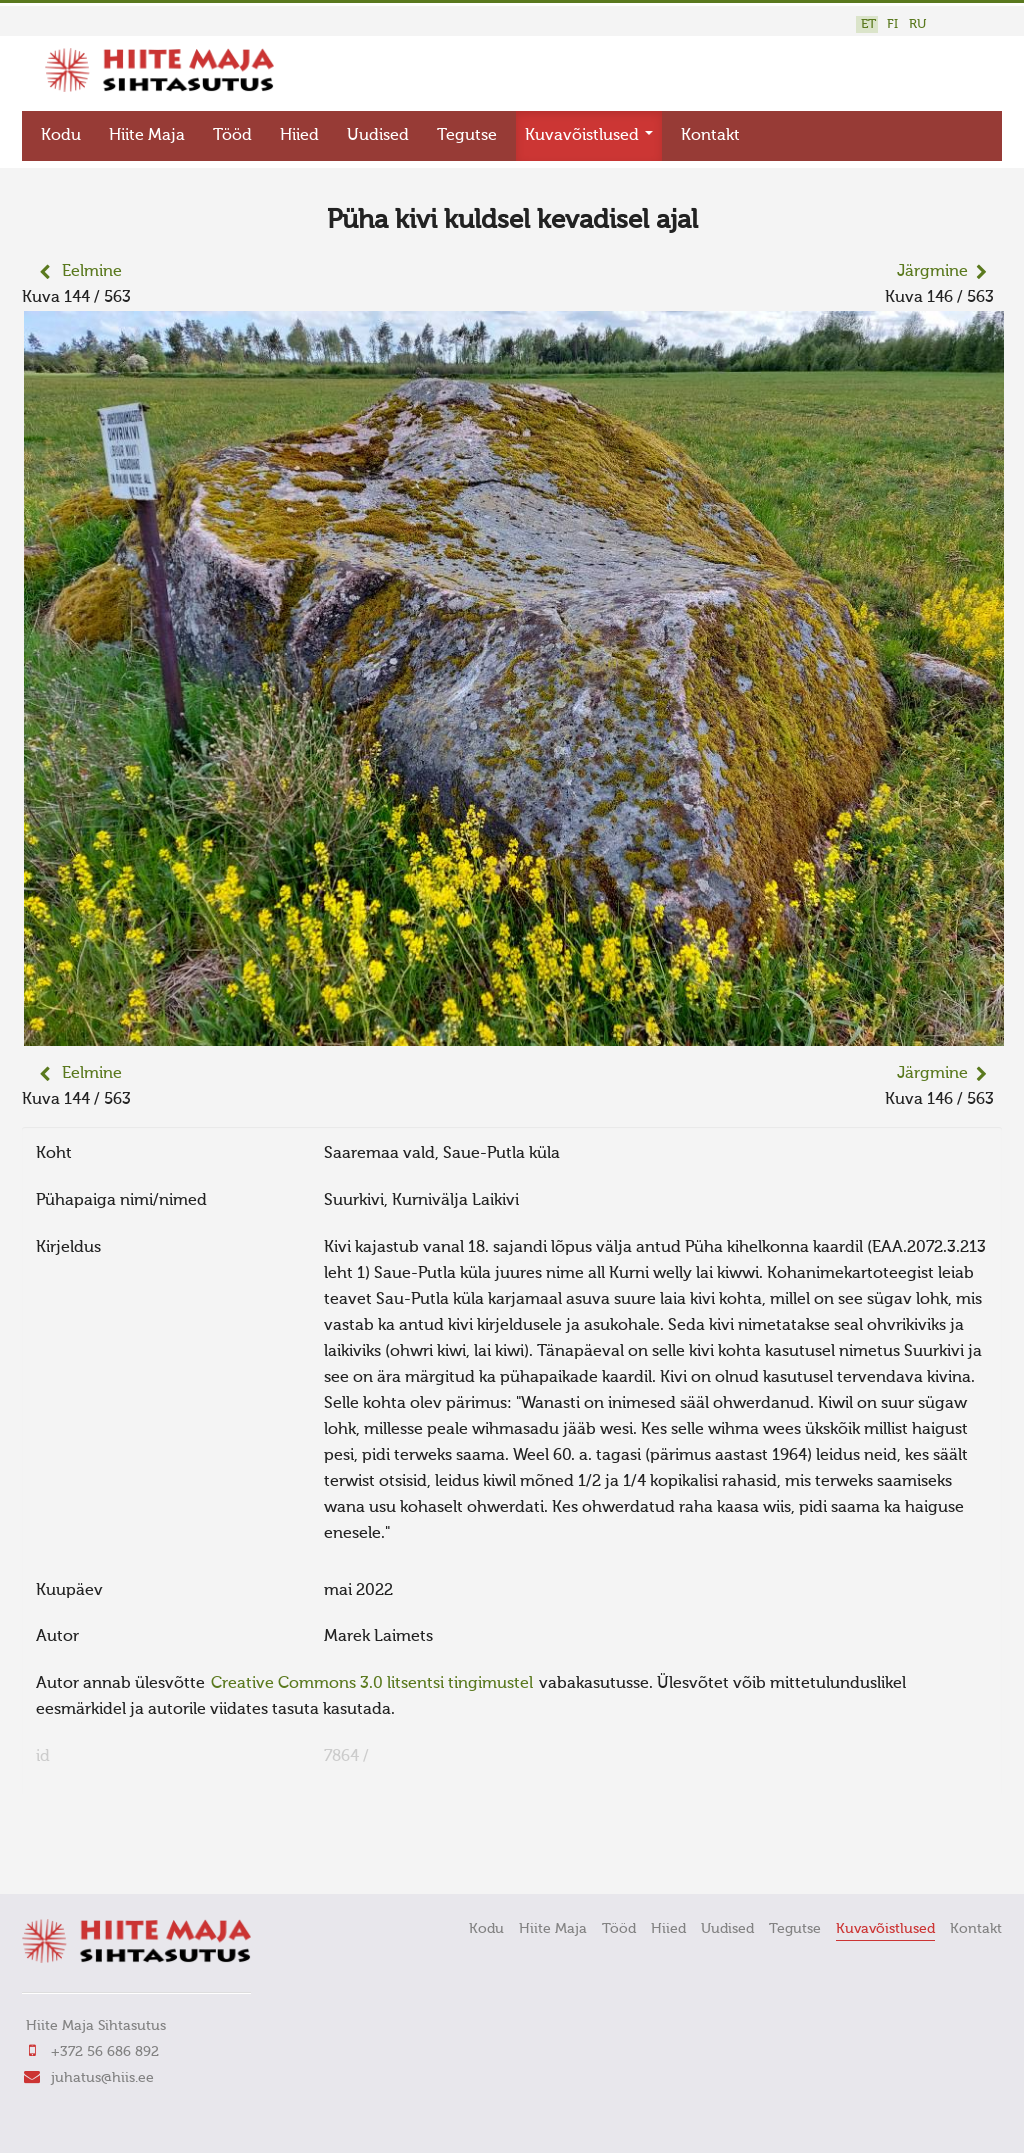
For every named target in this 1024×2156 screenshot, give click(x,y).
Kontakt (710, 136)
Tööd (232, 136)
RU (917, 24)
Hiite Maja (147, 136)
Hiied (299, 136)
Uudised (378, 136)
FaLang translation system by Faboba (92, 1851)
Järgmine (932, 272)
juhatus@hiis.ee (102, 2078)
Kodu (61, 136)
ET (868, 24)
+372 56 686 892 (105, 2052)
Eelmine (92, 272)
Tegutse (467, 136)
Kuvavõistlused (589, 136)
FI (892, 24)
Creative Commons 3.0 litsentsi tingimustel (372, 1684)
